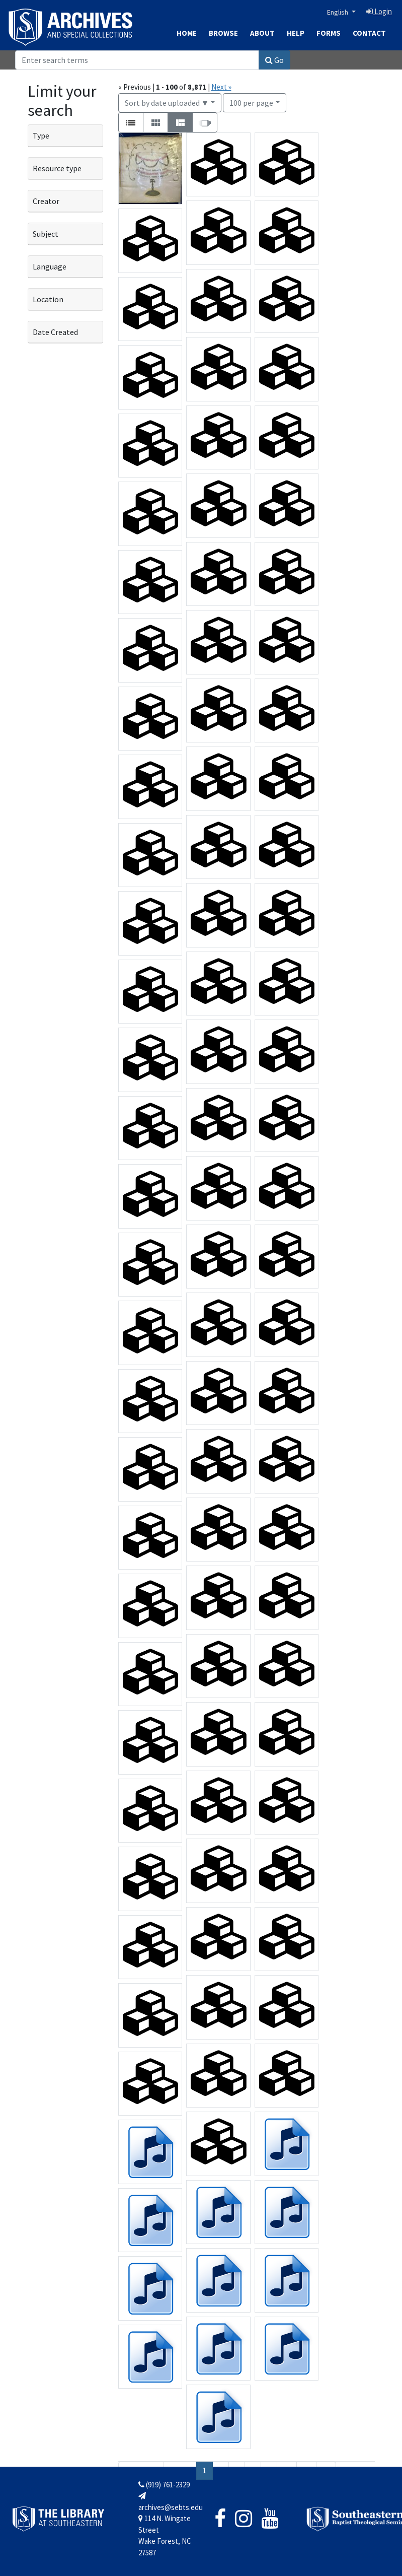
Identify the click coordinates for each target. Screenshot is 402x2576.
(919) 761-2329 (164, 2484)
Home (187, 33)
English (338, 12)
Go (274, 60)
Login (379, 11)
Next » (221, 87)
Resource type (57, 168)
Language (49, 266)
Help (295, 33)
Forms (328, 33)
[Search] (137, 60)
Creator (46, 201)
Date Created (55, 332)
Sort (167, 103)
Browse (223, 33)
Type (41, 135)
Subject (45, 234)
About (262, 33)
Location (48, 299)
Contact (369, 33)
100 (251, 102)
